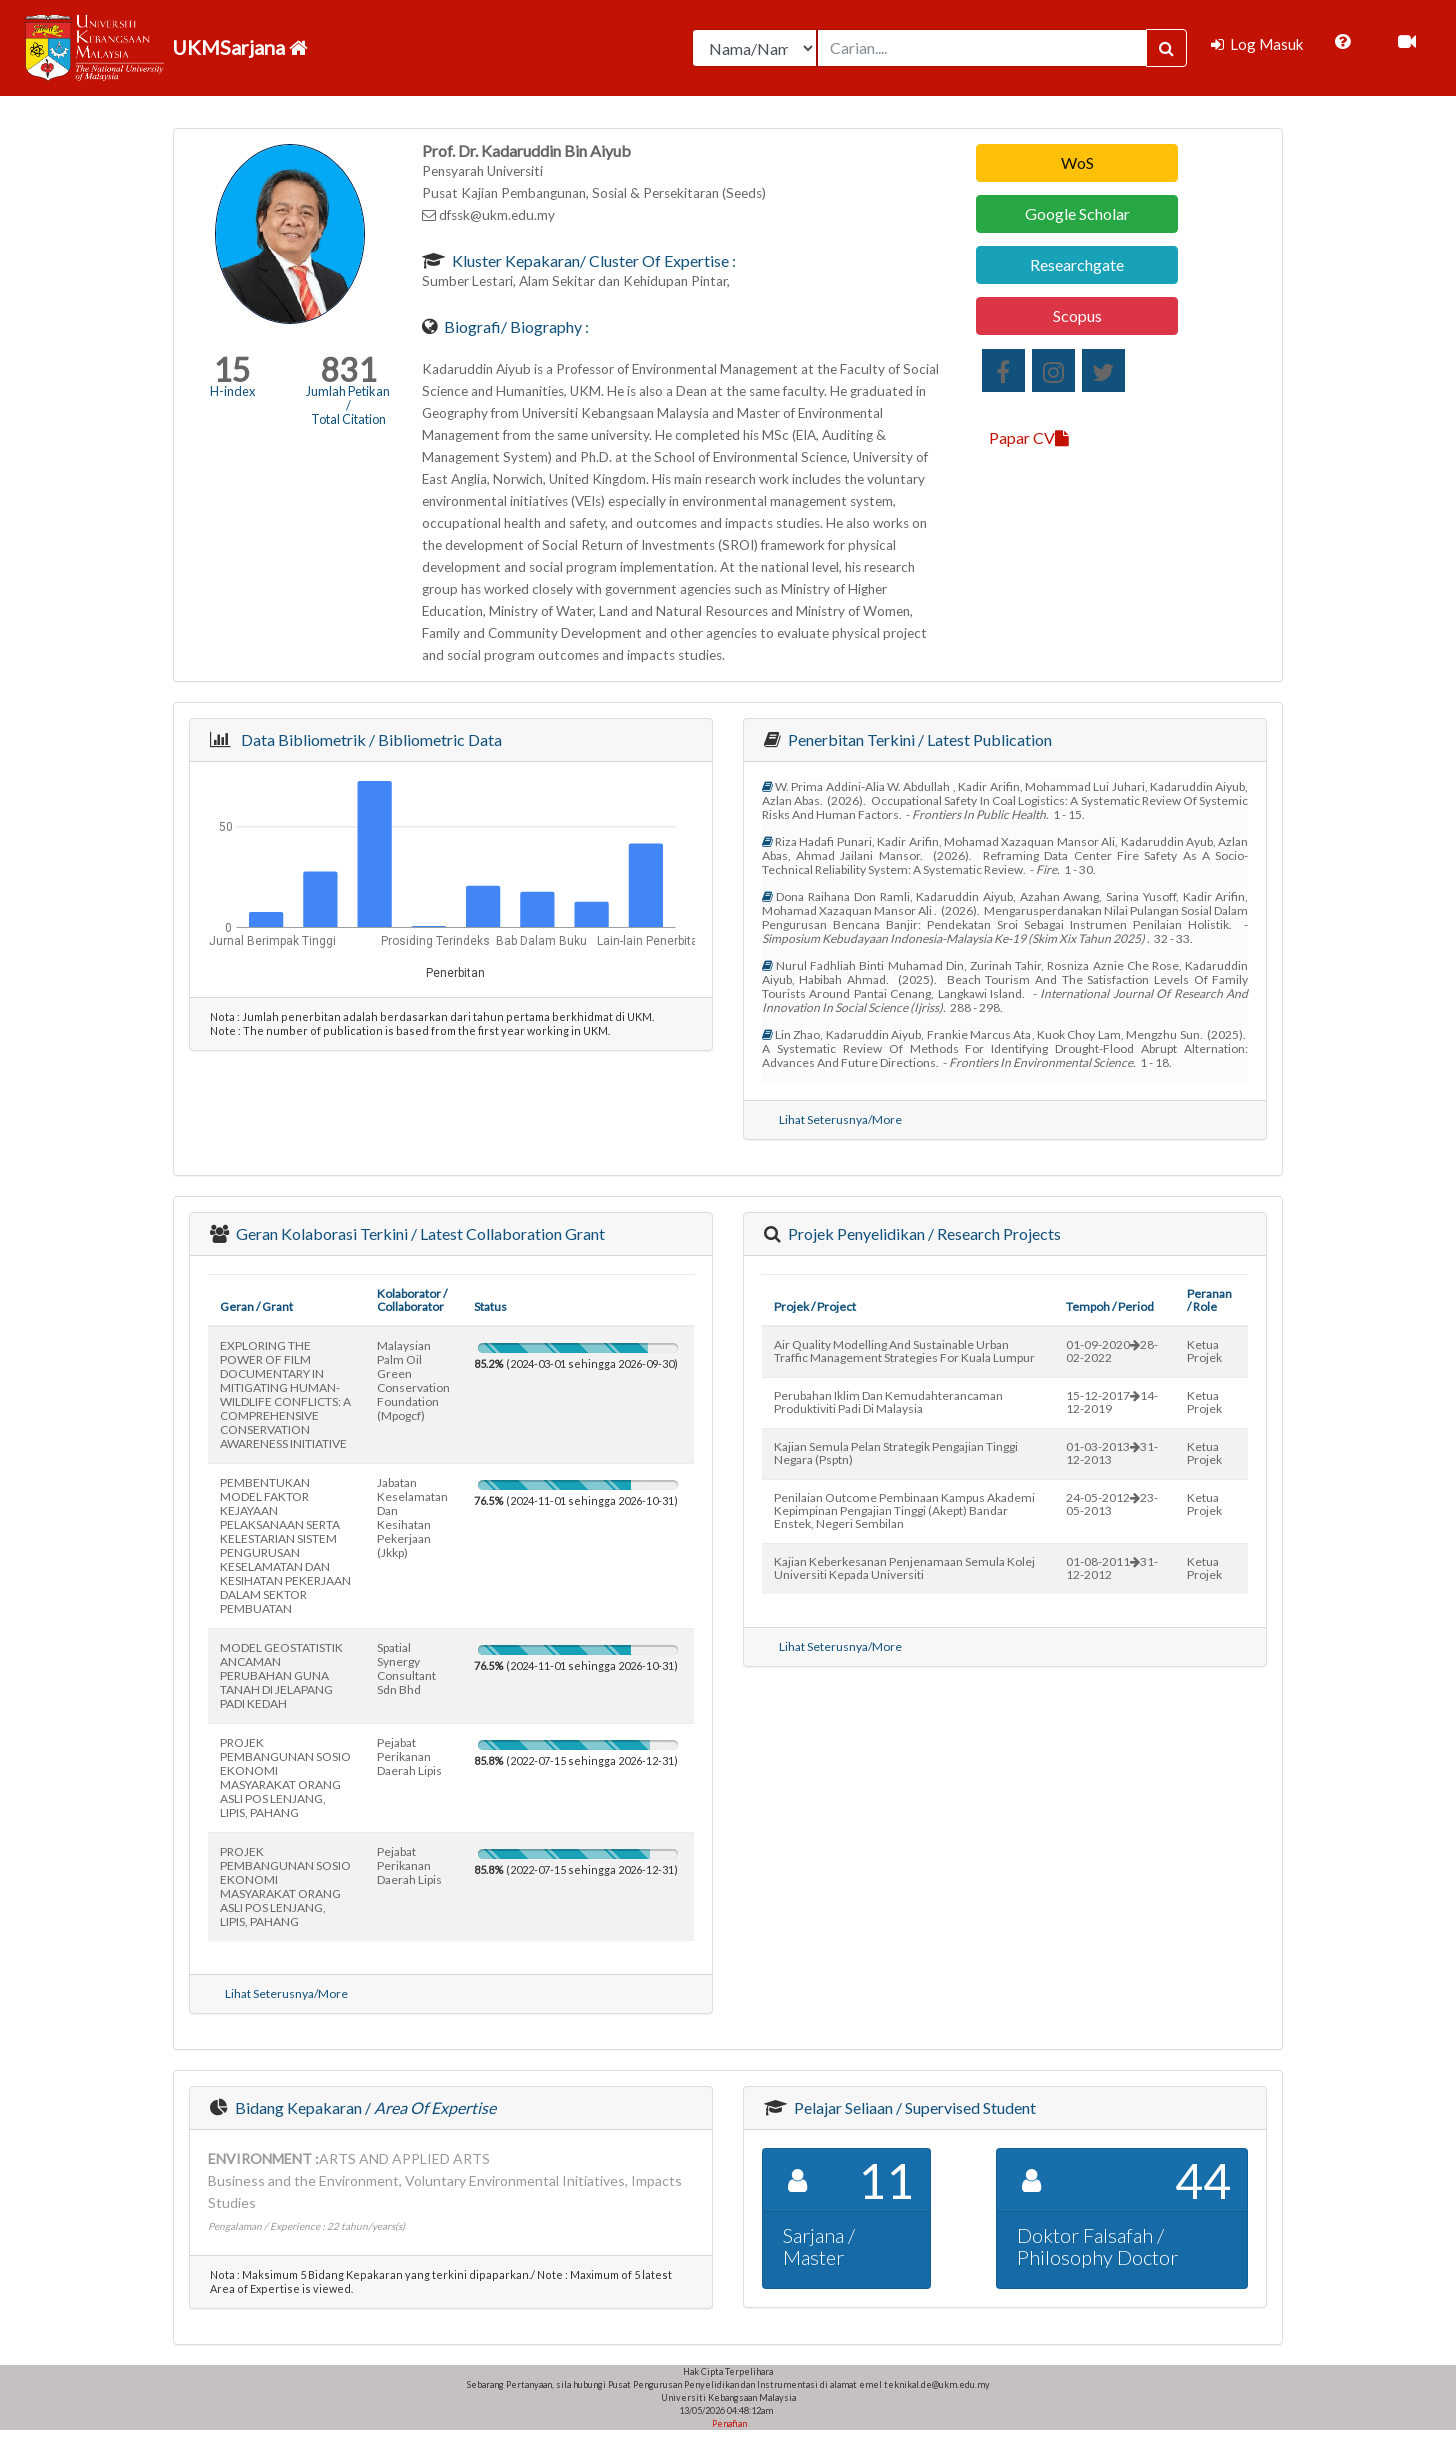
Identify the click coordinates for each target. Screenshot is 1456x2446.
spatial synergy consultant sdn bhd (406, 1668)
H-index (232, 391)
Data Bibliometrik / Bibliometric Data (368, 739)
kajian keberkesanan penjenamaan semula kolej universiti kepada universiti (904, 1568)
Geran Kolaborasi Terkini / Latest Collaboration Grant (419, 1233)
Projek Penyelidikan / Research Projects (923, 1233)
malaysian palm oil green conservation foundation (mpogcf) (413, 1380)
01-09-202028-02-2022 (1112, 1351)
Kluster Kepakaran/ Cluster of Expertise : (592, 260)
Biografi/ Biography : (515, 326)
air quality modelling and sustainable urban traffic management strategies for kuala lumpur (904, 1351)
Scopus (1077, 315)
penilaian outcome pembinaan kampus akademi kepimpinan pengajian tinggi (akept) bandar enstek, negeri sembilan (904, 1510)
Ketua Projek (1204, 1351)
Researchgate (1077, 264)
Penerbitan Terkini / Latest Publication (918, 739)
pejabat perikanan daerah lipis (409, 1756)
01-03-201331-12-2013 (1112, 1453)
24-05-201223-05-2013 (1112, 1504)
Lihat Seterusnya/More (840, 1119)
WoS (1077, 162)
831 (348, 369)
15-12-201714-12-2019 (1112, 1402)
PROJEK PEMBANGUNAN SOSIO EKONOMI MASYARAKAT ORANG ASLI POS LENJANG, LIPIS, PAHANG (285, 1777)
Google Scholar (1077, 213)
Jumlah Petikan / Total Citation (348, 405)
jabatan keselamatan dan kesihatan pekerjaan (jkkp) (412, 1517)
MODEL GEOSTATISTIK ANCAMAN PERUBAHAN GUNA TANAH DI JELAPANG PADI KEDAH (281, 1675)
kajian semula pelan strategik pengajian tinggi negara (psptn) (896, 1453)
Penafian (728, 2423)
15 (232, 369)
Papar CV (1029, 437)
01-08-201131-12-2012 (1112, 1568)
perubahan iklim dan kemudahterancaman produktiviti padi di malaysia (888, 1402)
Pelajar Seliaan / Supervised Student (913, 2107)
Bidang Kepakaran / (364, 2107)
